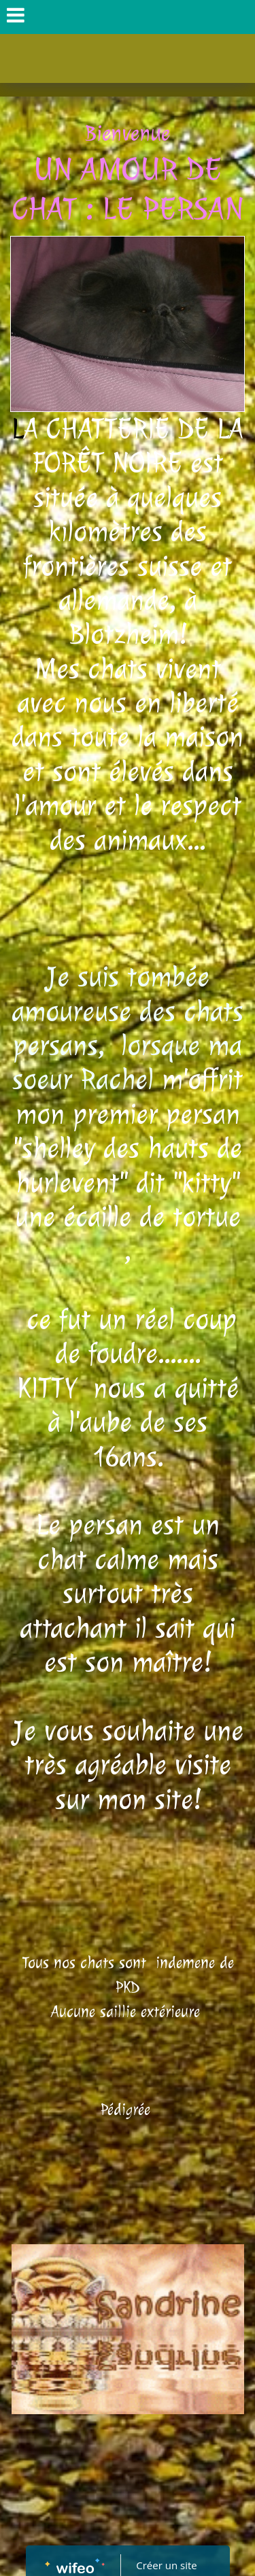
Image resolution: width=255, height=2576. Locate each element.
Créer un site (166, 2565)
